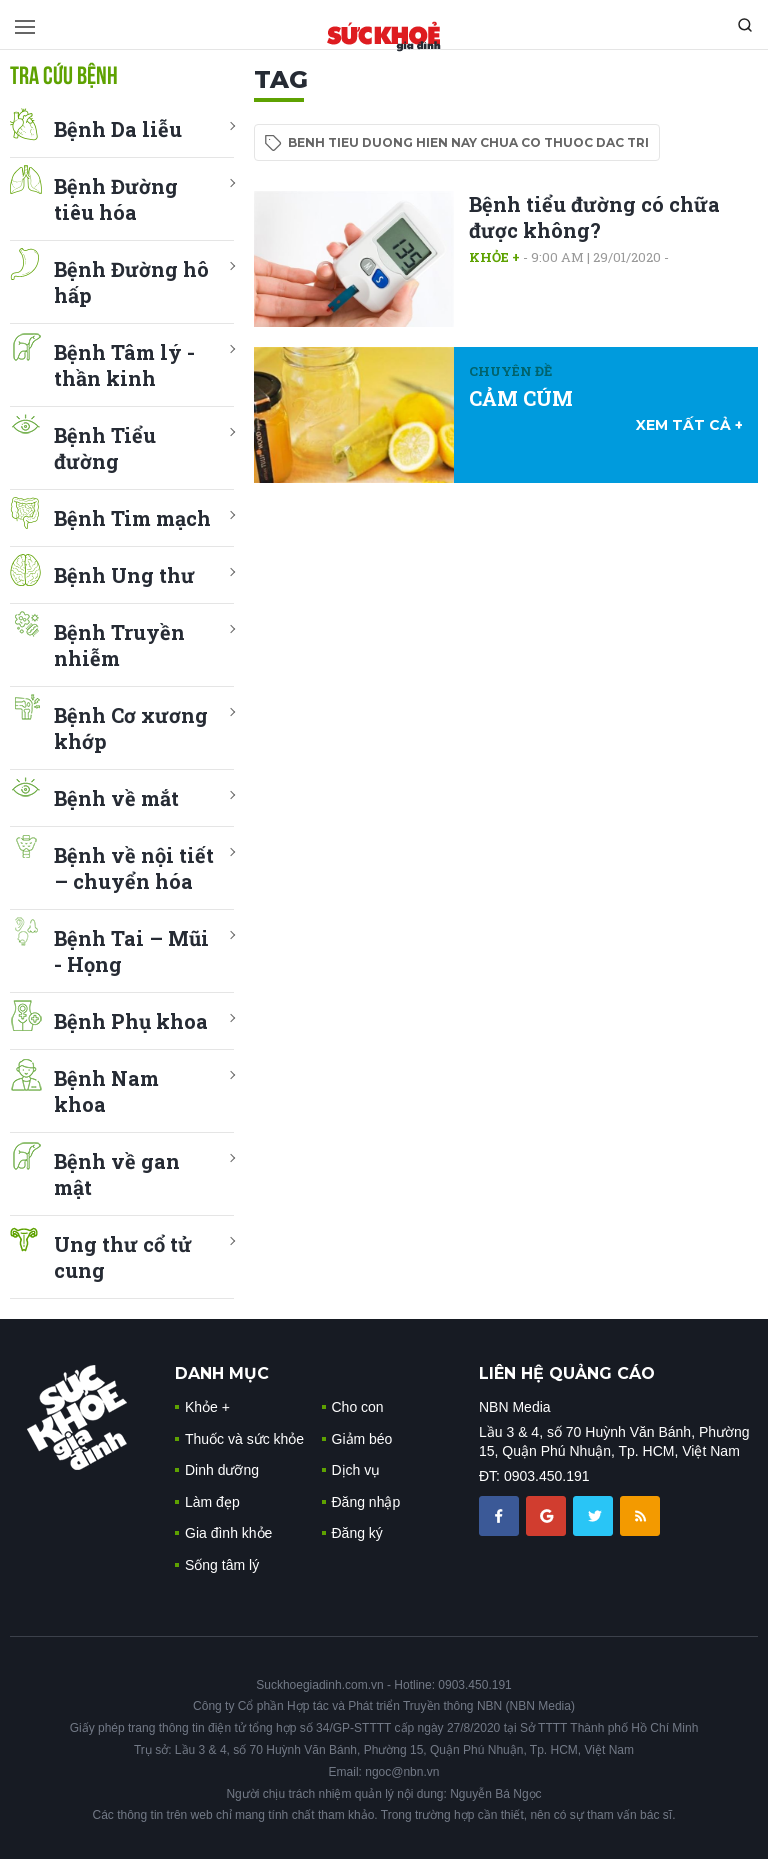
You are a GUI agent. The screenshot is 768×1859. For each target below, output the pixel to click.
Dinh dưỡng (222, 1470)
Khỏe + (494, 257)
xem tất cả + (689, 425)
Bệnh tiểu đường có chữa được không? (594, 217)
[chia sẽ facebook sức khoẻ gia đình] (501, 1515)
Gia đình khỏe (228, 1533)
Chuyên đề (510, 371)
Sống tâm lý (222, 1565)
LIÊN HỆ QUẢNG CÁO (567, 1373)
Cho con (358, 1407)
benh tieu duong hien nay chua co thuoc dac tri (468, 142)
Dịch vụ (356, 1470)
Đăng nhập (366, 1502)
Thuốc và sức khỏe (244, 1439)
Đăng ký (357, 1533)
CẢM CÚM (521, 398)
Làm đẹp (212, 1502)
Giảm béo (362, 1439)
